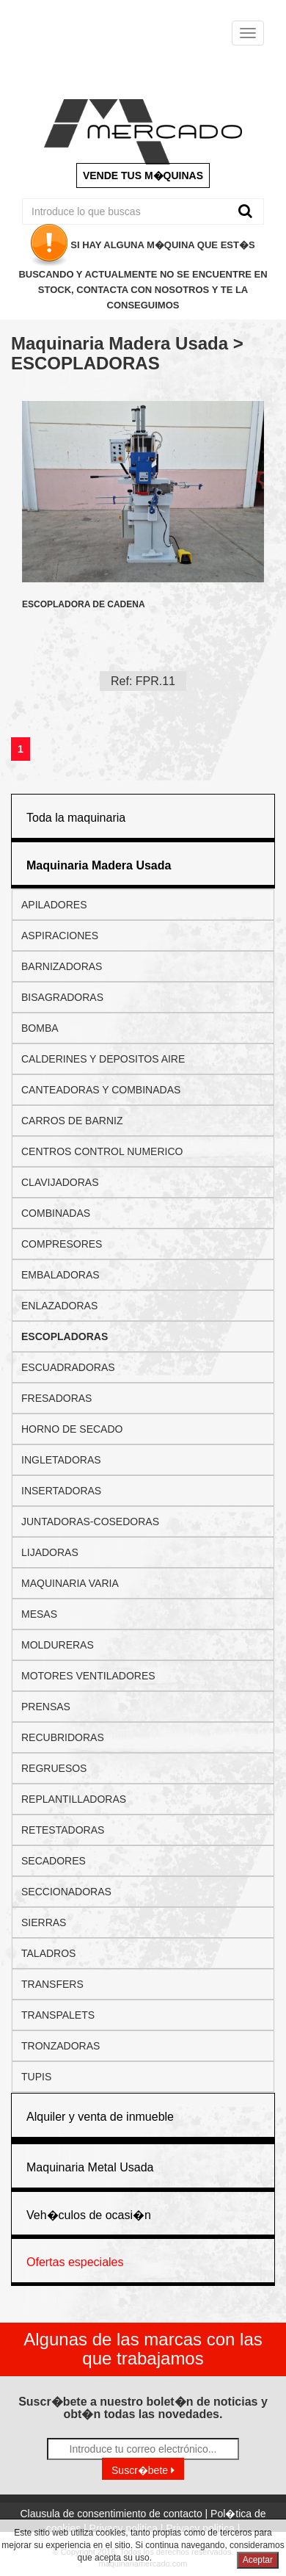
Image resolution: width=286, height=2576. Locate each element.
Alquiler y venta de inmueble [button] (100, 2116)
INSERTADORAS (61, 1491)
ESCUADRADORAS (68, 1367)
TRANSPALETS (58, 2015)
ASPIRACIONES (59, 935)
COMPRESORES (61, 1244)
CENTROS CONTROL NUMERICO (102, 1151)
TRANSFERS (52, 1984)
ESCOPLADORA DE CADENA (83, 604)
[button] (98, 865)
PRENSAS (45, 1706)
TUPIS (36, 2077)
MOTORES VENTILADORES (88, 1676)
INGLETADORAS (61, 1460)
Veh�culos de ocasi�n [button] (88, 2215)
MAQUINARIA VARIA (70, 1583)
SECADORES (53, 1861)
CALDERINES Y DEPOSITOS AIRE (103, 1059)
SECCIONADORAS (66, 1891)
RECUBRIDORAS (62, 1737)
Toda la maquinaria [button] (75, 817)
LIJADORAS (49, 1552)
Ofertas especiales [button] (75, 2262)
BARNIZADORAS (61, 966)
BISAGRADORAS (62, 997)
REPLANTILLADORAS (73, 1799)
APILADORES (54, 905)
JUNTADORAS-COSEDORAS (90, 1521)
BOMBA (40, 1028)
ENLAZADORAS (59, 1305)
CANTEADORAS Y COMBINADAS (100, 1090)
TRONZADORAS (60, 2046)
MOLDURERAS (57, 1645)
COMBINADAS (55, 1213)
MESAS (39, 1614)
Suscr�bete (143, 2470)
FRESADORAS (56, 1398)
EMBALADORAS (60, 1275)
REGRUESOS (54, 1768)
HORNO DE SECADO (71, 1429)
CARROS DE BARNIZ (71, 1120)
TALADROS (48, 1953)
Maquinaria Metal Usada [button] (89, 2167)
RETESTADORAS (62, 1830)
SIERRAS (43, 1922)
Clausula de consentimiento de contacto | (115, 2513)
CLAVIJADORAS (60, 1182)
